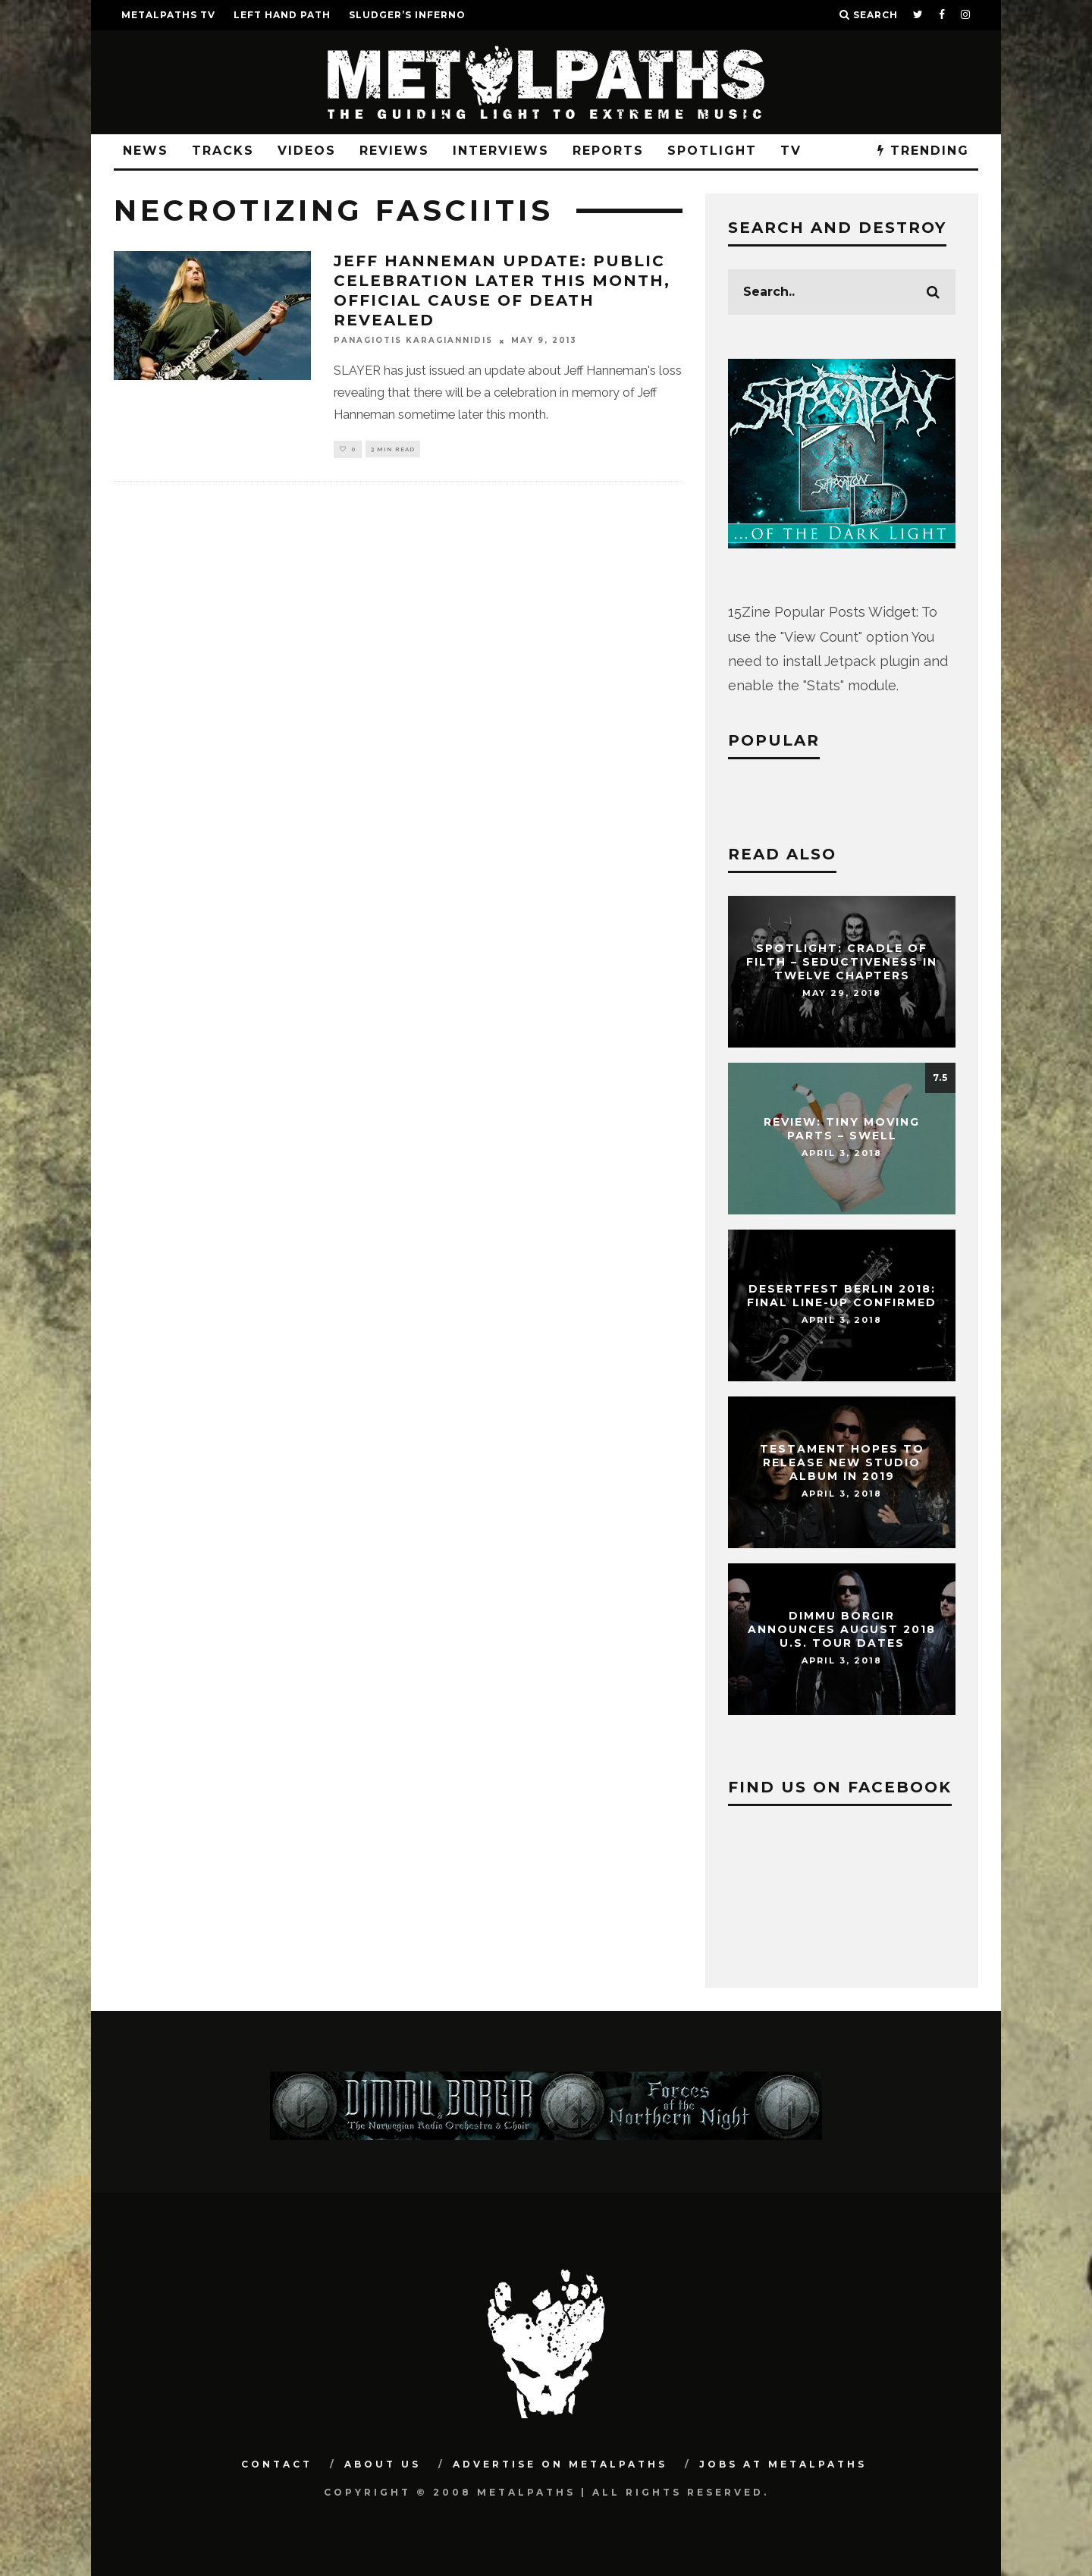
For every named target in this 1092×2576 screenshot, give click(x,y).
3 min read (393, 450)
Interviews (501, 150)
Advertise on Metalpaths (560, 2464)
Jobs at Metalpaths (783, 2464)
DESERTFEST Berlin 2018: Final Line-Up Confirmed (842, 1295)
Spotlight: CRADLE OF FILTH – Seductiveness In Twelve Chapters (841, 961)
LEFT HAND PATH (282, 14)
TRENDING (923, 150)
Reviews (394, 150)
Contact (276, 2464)
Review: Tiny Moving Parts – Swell (842, 1128)
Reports (608, 150)
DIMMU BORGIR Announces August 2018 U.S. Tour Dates (842, 1629)
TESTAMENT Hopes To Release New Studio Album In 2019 (842, 1462)
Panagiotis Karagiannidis (413, 341)
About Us (382, 2464)
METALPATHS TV (168, 14)
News (145, 150)
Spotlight (712, 150)
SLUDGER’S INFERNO (407, 14)
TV (791, 150)
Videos (307, 150)
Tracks (223, 150)
